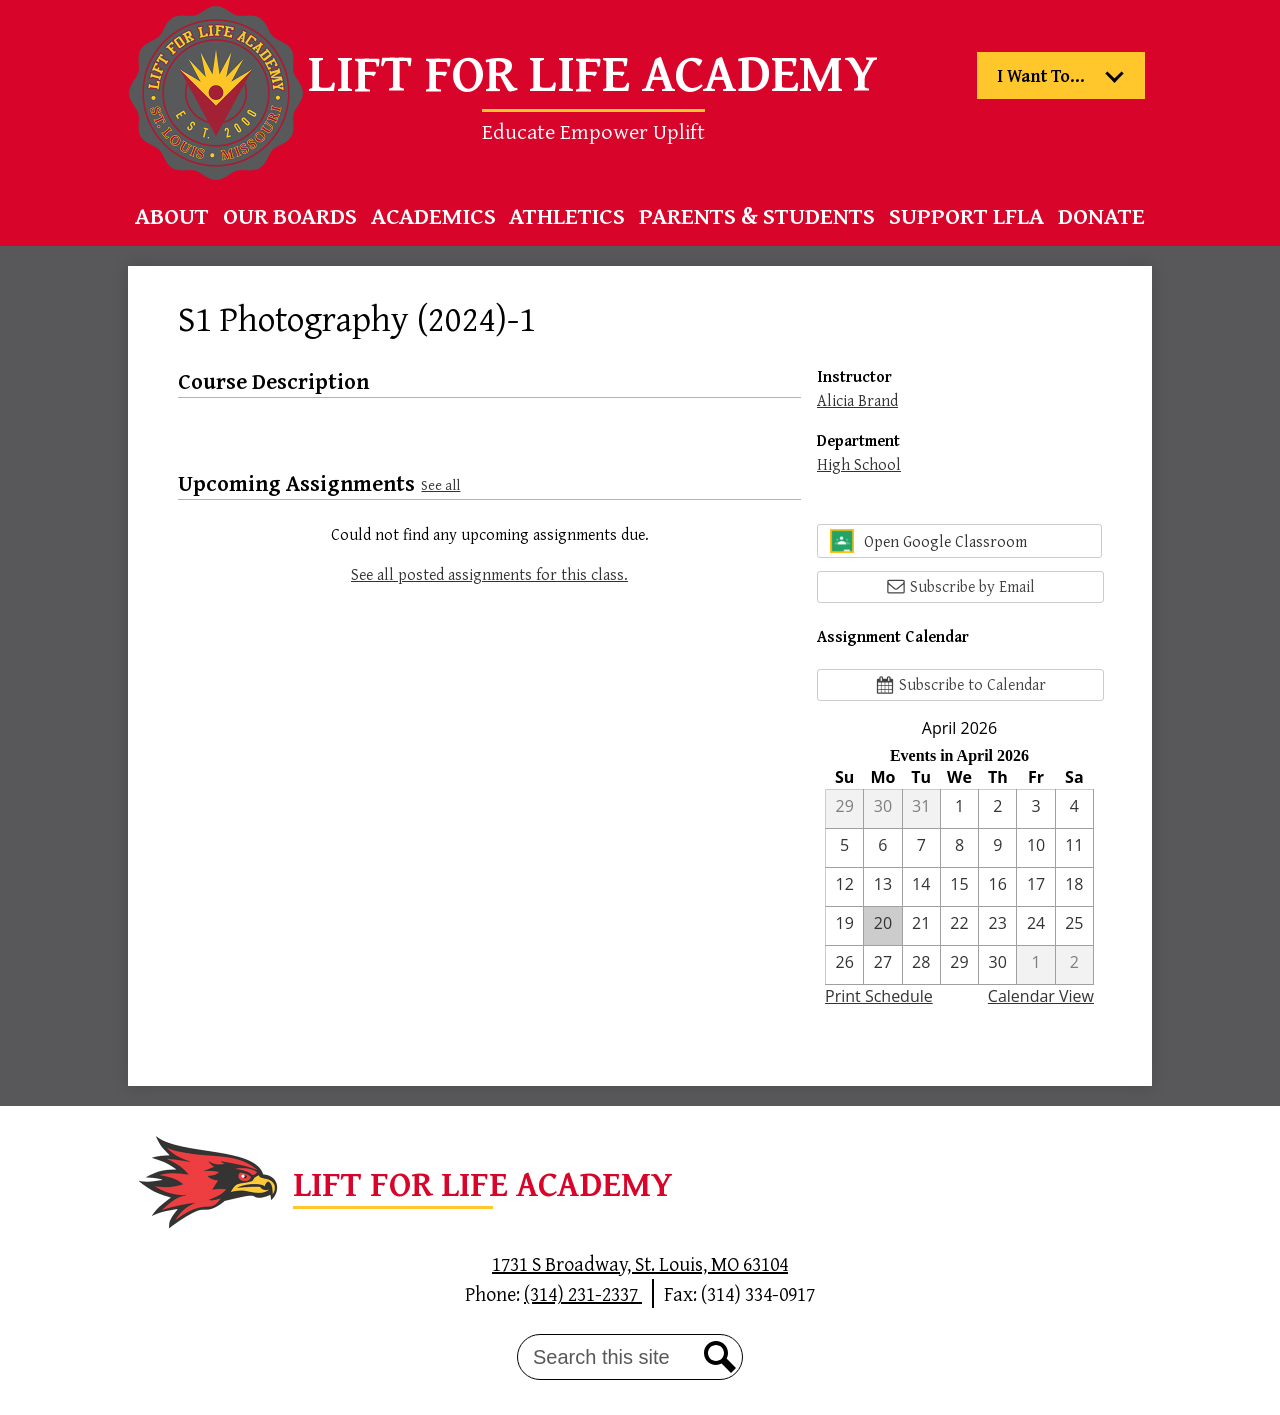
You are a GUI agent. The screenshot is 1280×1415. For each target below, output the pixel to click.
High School (859, 464)
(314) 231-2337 (583, 1293)
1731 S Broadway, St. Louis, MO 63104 (640, 1263)
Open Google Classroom (928, 541)
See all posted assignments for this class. (489, 574)
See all (440, 484)
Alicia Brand (857, 400)
